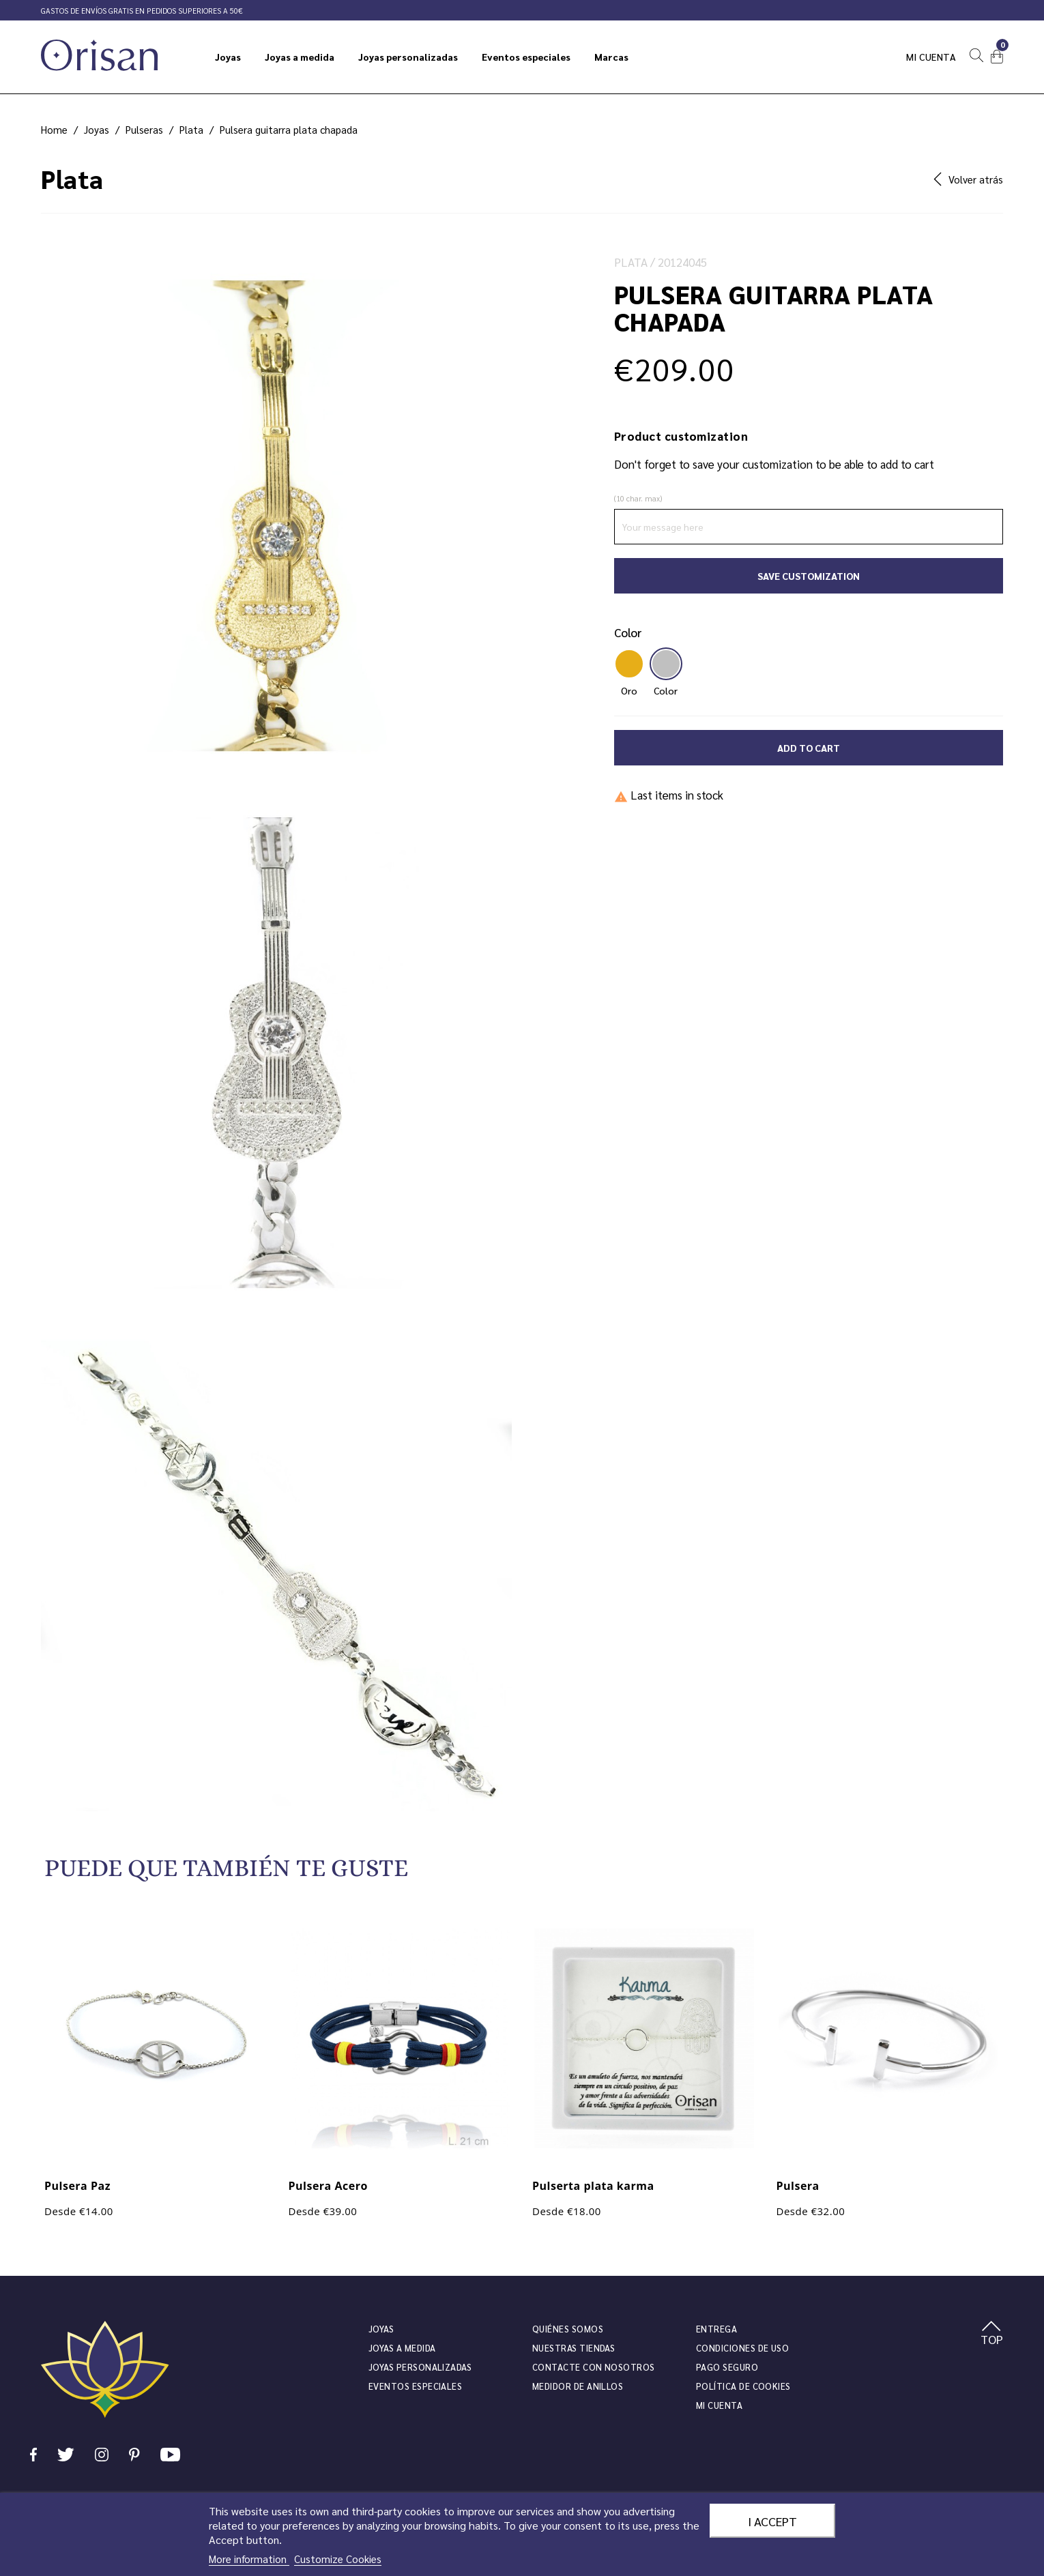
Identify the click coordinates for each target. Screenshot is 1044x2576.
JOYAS (381, 2328)
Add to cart (808, 748)
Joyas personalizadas (420, 2367)
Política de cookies (743, 2386)
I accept (772, 2521)
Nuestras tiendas (573, 2348)
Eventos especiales (415, 2386)
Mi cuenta (931, 56)
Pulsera (798, 2185)
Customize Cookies (337, 2558)
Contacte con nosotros (593, 2367)
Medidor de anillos (577, 2386)
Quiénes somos (567, 2328)
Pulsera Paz (77, 2185)
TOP (992, 2334)
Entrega (716, 2328)
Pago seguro (727, 2367)
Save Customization (808, 576)
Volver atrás (968, 179)
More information (249, 2558)
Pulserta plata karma (593, 2185)
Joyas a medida (402, 2348)
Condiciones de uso (742, 2348)
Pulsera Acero (328, 2185)
